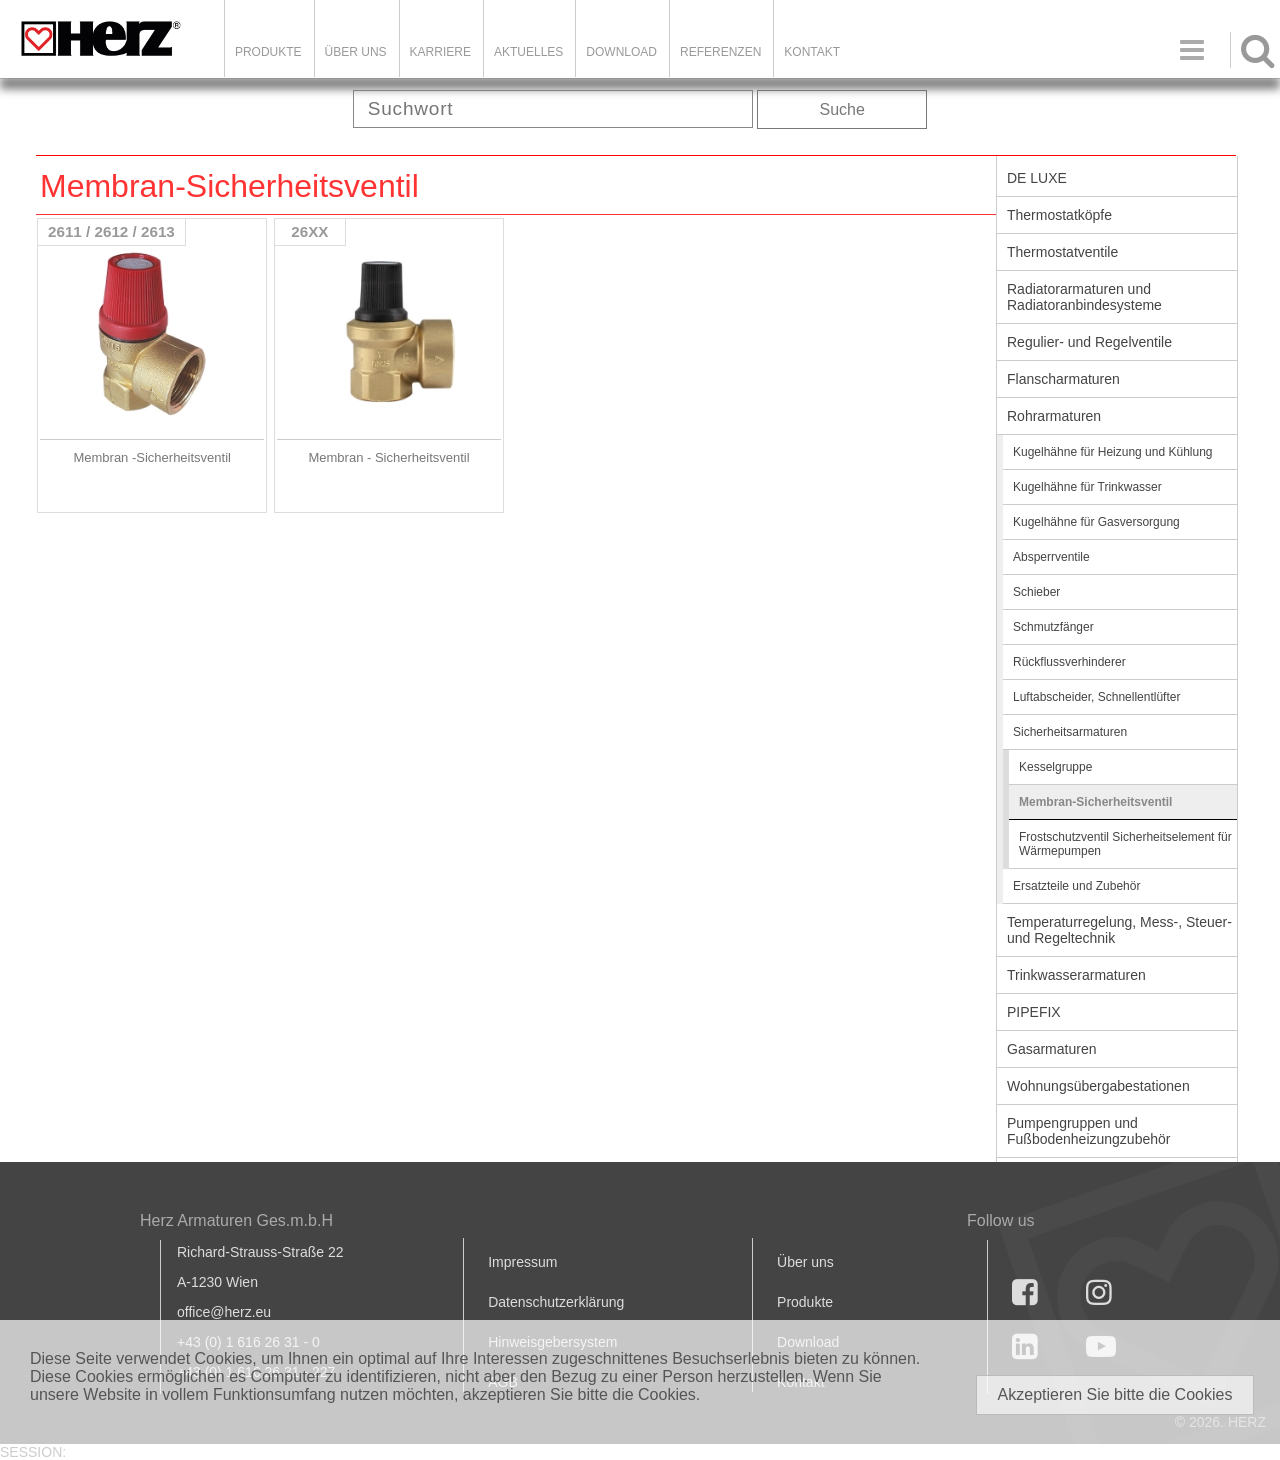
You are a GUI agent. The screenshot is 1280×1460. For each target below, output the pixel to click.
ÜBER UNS (356, 52)
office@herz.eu (224, 1312)
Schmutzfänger (1053, 627)
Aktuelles (528, 52)
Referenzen (720, 52)
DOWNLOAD (621, 52)
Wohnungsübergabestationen (1098, 1086)
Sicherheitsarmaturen (1070, 732)
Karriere (440, 52)
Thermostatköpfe (1059, 215)
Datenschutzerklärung (556, 1302)
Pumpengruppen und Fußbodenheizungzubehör (1088, 1131)
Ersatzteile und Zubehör (1076, 886)
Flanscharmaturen (1063, 379)
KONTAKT (812, 52)
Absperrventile (1051, 557)
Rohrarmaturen (1054, 416)
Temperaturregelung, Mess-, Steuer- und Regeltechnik (1119, 930)
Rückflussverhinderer (1069, 662)
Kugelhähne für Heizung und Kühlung (1113, 452)
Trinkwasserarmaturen (1076, 975)
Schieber (1036, 592)
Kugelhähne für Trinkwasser (1087, 487)
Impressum (522, 1262)
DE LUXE (1037, 178)
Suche (842, 109)
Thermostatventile (1062, 252)
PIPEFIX (1034, 1012)
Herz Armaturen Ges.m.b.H (236, 1220)
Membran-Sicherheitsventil (1095, 802)
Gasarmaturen (1051, 1049)
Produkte (268, 52)
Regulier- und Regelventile (1089, 342)
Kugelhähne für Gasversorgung (1096, 522)
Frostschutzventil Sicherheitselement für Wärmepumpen (1125, 844)
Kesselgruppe (1055, 767)
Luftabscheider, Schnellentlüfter (1096, 697)
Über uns (805, 1262)
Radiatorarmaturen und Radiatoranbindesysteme (1084, 297)
